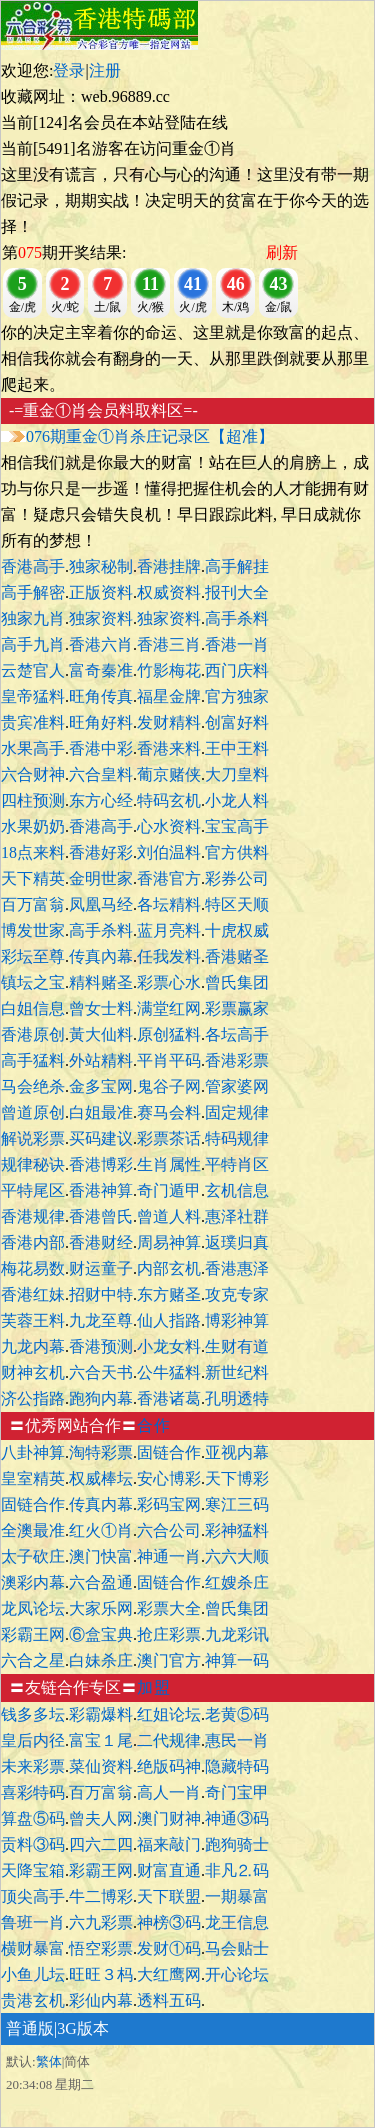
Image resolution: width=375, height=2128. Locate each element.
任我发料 (169, 956)
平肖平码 (169, 1060)
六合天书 (101, 1372)
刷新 (282, 252)
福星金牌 (169, 696)
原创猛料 (169, 1034)
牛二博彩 (101, 1896)
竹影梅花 (169, 670)
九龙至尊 (101, 1320)
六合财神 (33, 774)
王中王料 (237, 748)
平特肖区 (237, 1164)
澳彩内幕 (33, 1582)
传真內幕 (101, 956)
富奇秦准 (101, 670)
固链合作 (169, 1452)
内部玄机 (169, 1268)
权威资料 (169, 592)
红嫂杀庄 (237, 1582)
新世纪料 (237, 1372)
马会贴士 (237, 1948)
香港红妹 (33, 1294)
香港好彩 (101, 852)
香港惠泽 (237, 1268)
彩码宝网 (169, 1504)
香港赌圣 (237, 956)
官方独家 (237, 696)
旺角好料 (101, 722)
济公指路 (33, 1398)
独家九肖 (33, 618)
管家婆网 (237, 1086)
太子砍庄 (33, 1556)
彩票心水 (169, 982)
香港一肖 (237, 644)
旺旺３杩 (101, 1974)
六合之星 (33, 1660)
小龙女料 (169, 1346)
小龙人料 (237, 800)
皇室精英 (33, 1478)
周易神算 (169, 1242)
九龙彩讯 (237, 1634)
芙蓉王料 (33, 1320)
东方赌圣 (169, 1294)
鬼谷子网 (169, 1086)
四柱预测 (33, 800)
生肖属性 (169, 1164)
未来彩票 (33, 1766)
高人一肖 (169, 1792)
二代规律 (169, 1740)
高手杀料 (237, 618)
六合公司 (169, 1530)
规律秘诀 (33, 1164)
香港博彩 (101, 1164)
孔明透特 (237, 1398)
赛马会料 (169, 1112)
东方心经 (101, 800)
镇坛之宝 (33, 982)
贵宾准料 (33, 722)
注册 (105, 70)
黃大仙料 (101, 1034)
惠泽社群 (237, 1216)
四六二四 (101, 1844)
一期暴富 (237, 1896)
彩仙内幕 (101, 2000)
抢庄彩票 (169, 1634)
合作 (154, 1425)
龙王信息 (237, 1922)
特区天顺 (237, 904)
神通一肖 (169, 1556)
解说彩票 (33, 1138)
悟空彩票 (101, 1948)
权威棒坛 (101, 1478)
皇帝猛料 (33, 696)
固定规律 (237, 1112)
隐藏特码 (237, 1766)
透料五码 (169, 2000)
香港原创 (33, 1034)
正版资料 (101, 592)
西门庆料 (237, 670)
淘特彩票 (101, 1452)
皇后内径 (33, 1740)
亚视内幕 (237, 1452)
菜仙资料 (101, 1766)
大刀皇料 (237, 774)
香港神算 (101, 1190)
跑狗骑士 (237, 1844)
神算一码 (237, 1660)
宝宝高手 (237, 826)
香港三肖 (169, 644)
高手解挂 (237, 566)
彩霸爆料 (101, 1714)
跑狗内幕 (101, 1398)
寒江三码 (237, 1504)
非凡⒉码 (237, 1870)
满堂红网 (169, 1008)
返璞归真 (237, 1242)
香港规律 (33, 1216)
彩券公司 (237, 878)
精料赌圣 (101, 982)
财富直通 (169, 1870)
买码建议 (101, 1138)
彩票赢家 (237, 1008)
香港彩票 (237, 1060)
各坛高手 (237, 1034)
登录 (69, 70)
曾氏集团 (237, 982)
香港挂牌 (169, 566)
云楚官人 (33, 670)
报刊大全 (237, 592)
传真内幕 (101, 1504)
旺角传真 (101, 696)
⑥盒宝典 (101, 1634)
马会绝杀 (33, 1086)
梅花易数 (33, 1268)
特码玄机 (169, 800)
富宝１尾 (101, 1740)
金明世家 (101, 878)
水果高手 (33, 748)
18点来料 (33, 852)
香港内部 (33, 1242)
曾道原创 (33, 1112)
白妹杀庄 (101, 1660)
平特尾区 (33, 1190)
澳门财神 (169, 1818)
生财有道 (237, 1346)
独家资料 (101, 618)
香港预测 (101, 1346)
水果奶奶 (33, 826)
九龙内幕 (33, 1346)
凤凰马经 (101, 904)
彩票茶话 (169, 1138)
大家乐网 (101, 1608)
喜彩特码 (33, 1792)
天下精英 (33, 878)
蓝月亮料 (169, 930)
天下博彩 (237, 1478)
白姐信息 (33, 1008)
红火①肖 (101, 1530)
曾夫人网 (101, 1818)
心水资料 (169, 826)
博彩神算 (237, 1320)
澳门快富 (101, 1556)
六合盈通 (101, 1582)
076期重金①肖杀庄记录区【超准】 (150, 436)
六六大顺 (237, 1556)
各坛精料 (169, 904)
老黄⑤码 (237, 1714)
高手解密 (33, 592)
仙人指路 (169, 1320)
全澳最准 (33, 1530)
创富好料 (237, 722)
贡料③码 (33, 1844)
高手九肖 (33, 644)
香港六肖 (101, 644)
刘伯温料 (169, 852)
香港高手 (33, 566)
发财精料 (169, 722)
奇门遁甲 (169, 1190)
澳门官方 (169, 1660)
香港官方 (169, 878)
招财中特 (101, 1294)
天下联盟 (169, 1896)
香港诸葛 (169, 1398)
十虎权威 (237, 930)
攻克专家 (237, 1294)
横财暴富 (33, 1948)
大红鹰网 (169, 1974)
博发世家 (33, 930)
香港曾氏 (101, 1216)
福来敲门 (169, 1844)
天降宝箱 (33, 1870)
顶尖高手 (33, 1896)
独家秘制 (101, 566)
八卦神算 (33, 1452)
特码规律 (237, 1138)
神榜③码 (169, 1922)
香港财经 (101, 1242)
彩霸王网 (33, 1634)
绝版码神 (169, 1766)
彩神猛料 (237, 1530)
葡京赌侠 (169, 774)
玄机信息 (237, 1190)
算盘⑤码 (33, 1818)
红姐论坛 (169, 1714)
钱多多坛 (33, 1714)
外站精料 (101, 1060)
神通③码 (237, 1818)
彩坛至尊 (33, 956)
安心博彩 (169, 1478)
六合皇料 (101, 774)
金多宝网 (101, 1086)
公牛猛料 (169, 1372)
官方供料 (237, 852)
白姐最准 (101, 1112)
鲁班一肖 (33, 1922)
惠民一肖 (237, 1740)
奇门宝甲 (237, 1792)
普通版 (30, 2028)
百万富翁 (33, 904)
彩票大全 (169, 1608)
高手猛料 (33, 1060)
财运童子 (101, 1268)
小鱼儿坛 (33, 1974)
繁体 (49, 2061)
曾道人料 (169, 1216)
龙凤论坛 (33, 1608)
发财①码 (169, 1948)
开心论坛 (237, 1974)
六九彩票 (101, 1922)
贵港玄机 (33, 2000)
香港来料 (169, 748)
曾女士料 (101, 1008)
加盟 (154, 1687)
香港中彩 (101, 748)
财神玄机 (33, 1372)
